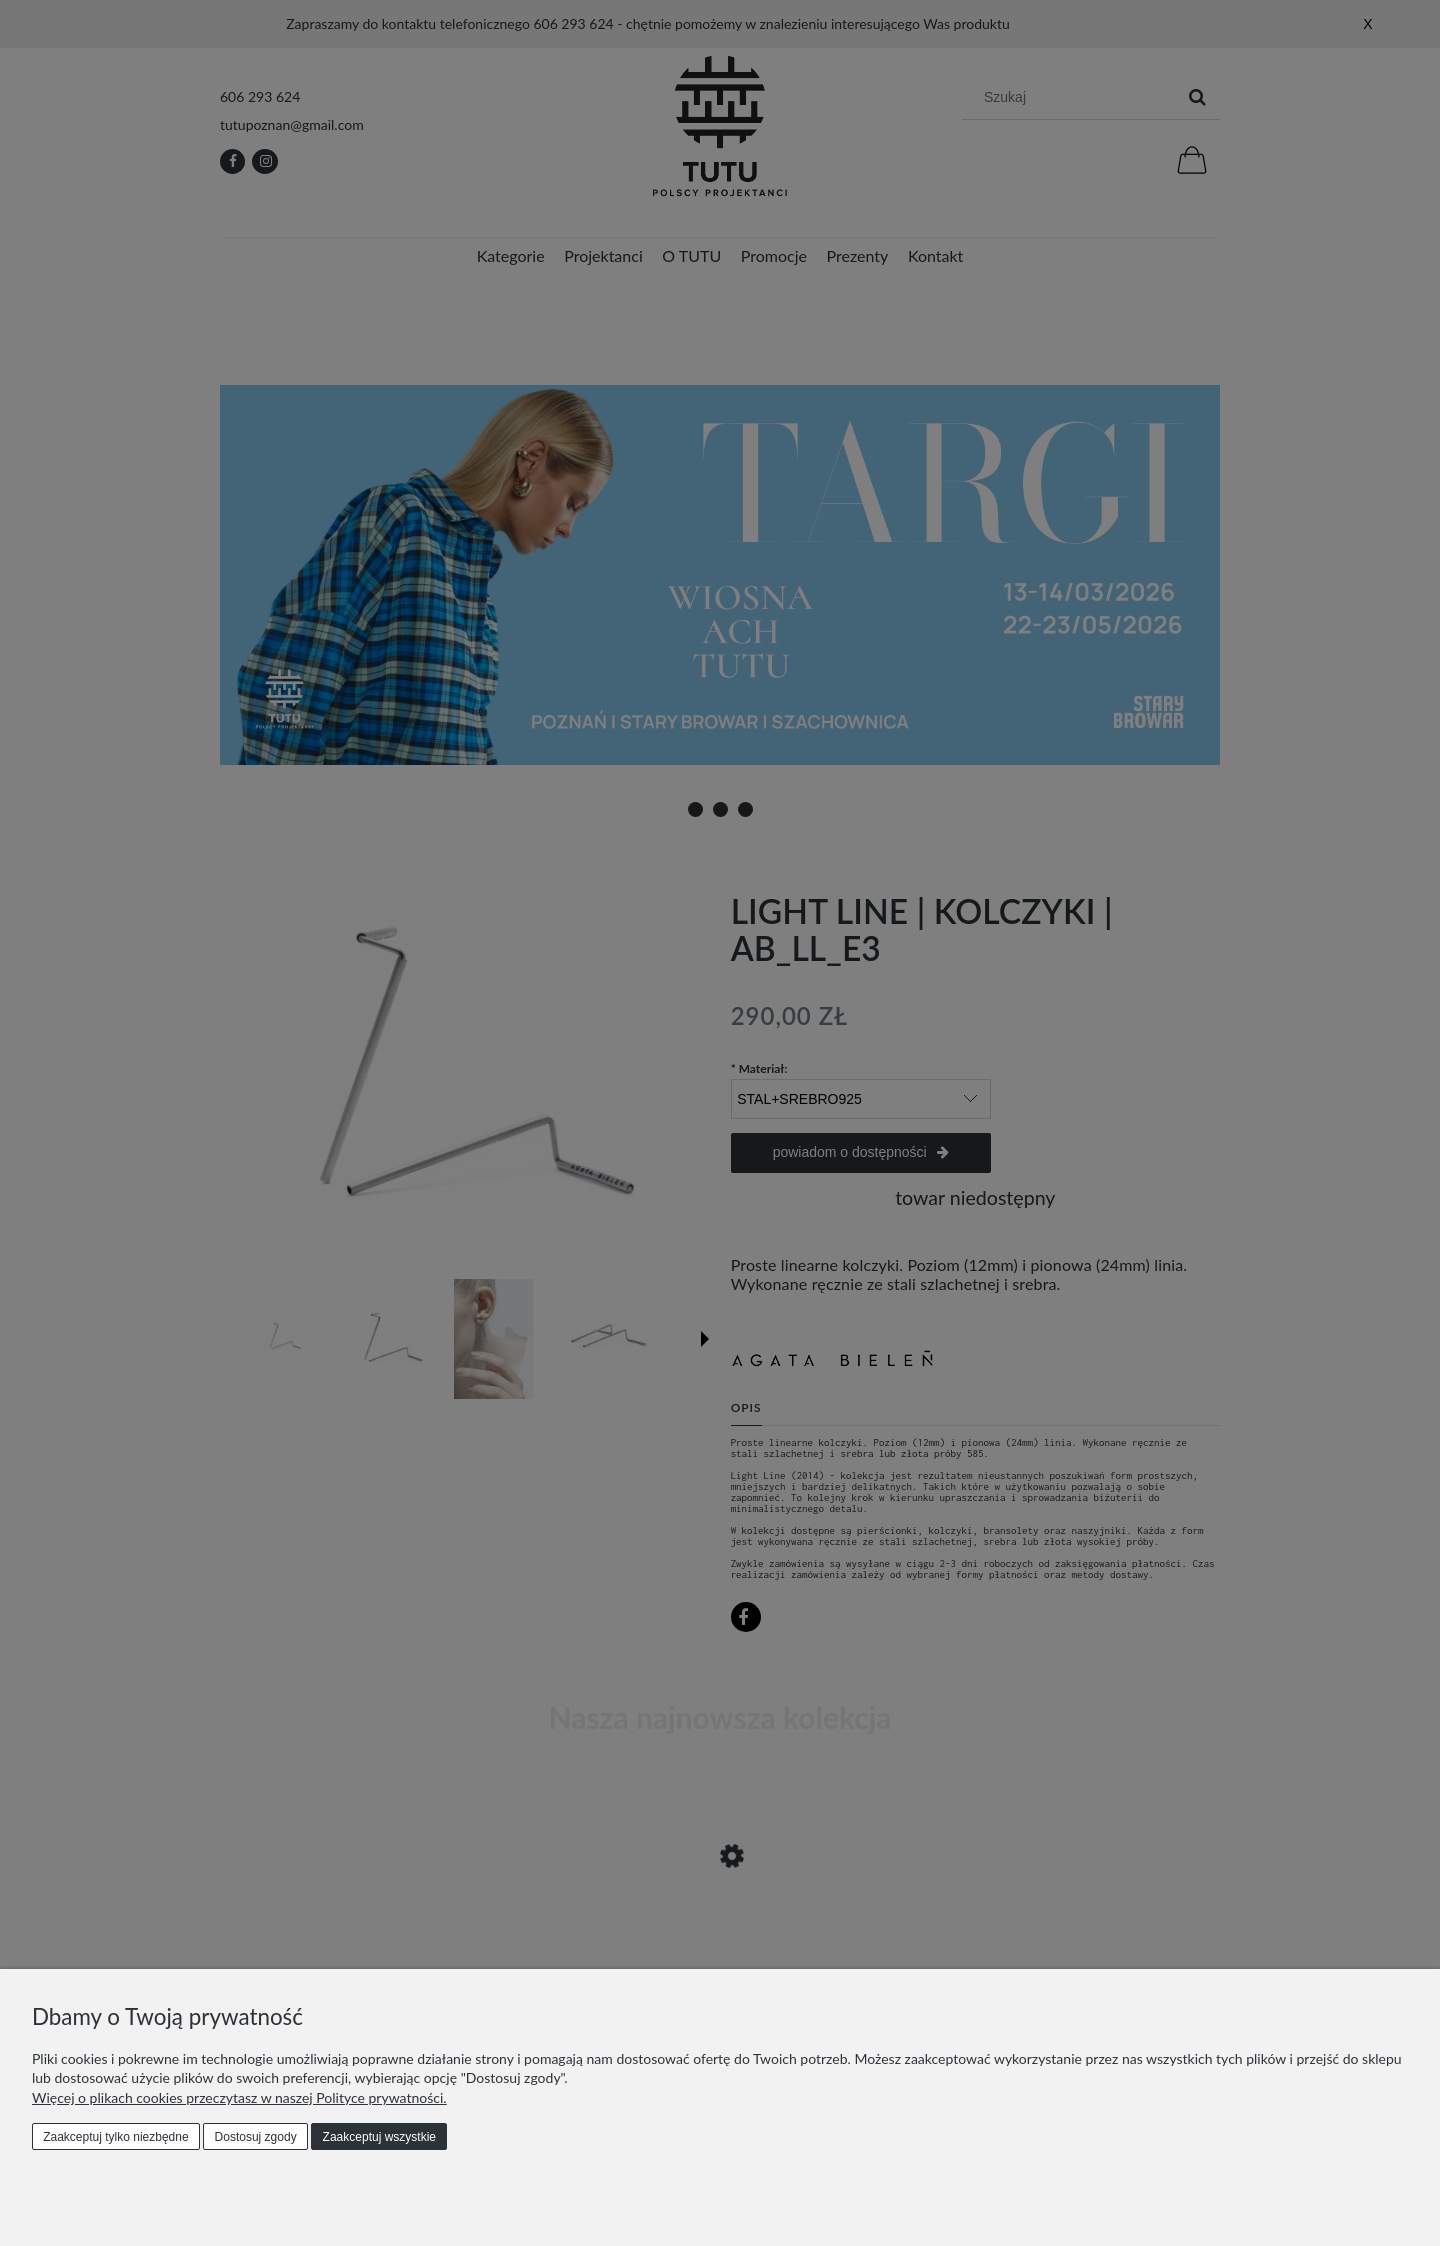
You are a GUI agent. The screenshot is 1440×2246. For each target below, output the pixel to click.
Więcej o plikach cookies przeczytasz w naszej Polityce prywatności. (239, 2097)
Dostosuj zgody (256, 2137)
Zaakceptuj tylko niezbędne (115, 2137)
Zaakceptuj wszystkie (379, 2137)
